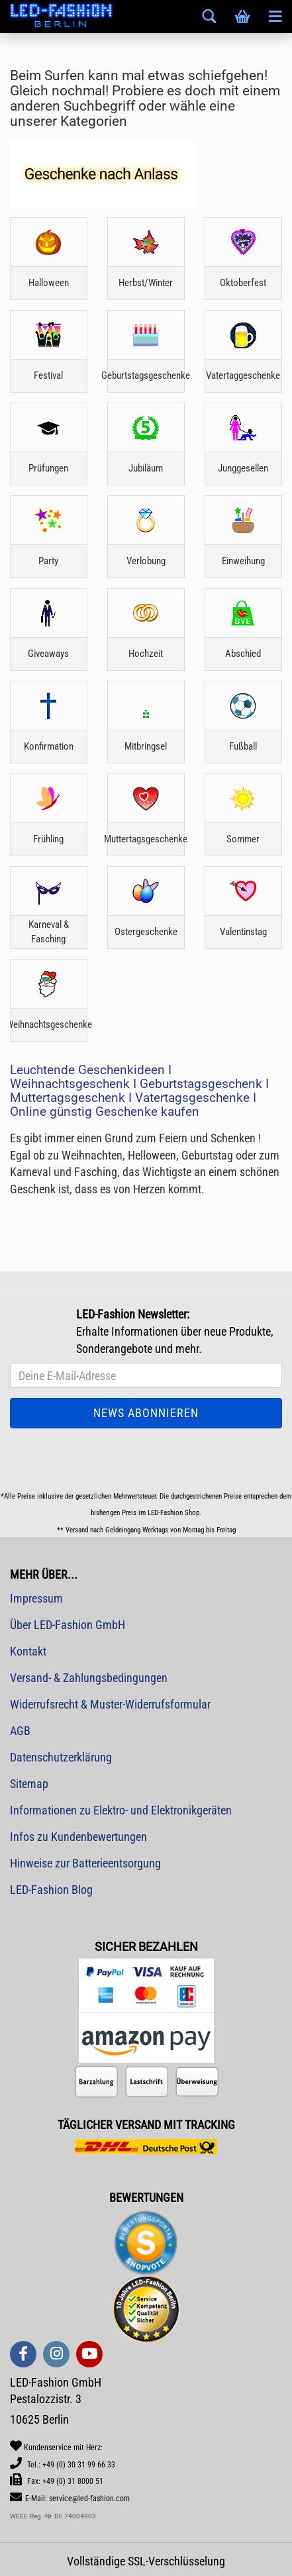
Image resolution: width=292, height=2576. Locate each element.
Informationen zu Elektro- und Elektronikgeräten (121, 1810)
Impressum (36, 1598)
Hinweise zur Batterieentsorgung (85, 1863)
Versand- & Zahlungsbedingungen (89, 1678)
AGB (20, 1731)
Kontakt (28, 1651)
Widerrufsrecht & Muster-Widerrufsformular (110, 1704)
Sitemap (29, 1784)
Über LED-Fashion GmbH (67, 1625)
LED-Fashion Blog (51, 1890)
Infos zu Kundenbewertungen (78, 1837)
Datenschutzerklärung (61, 1757)
